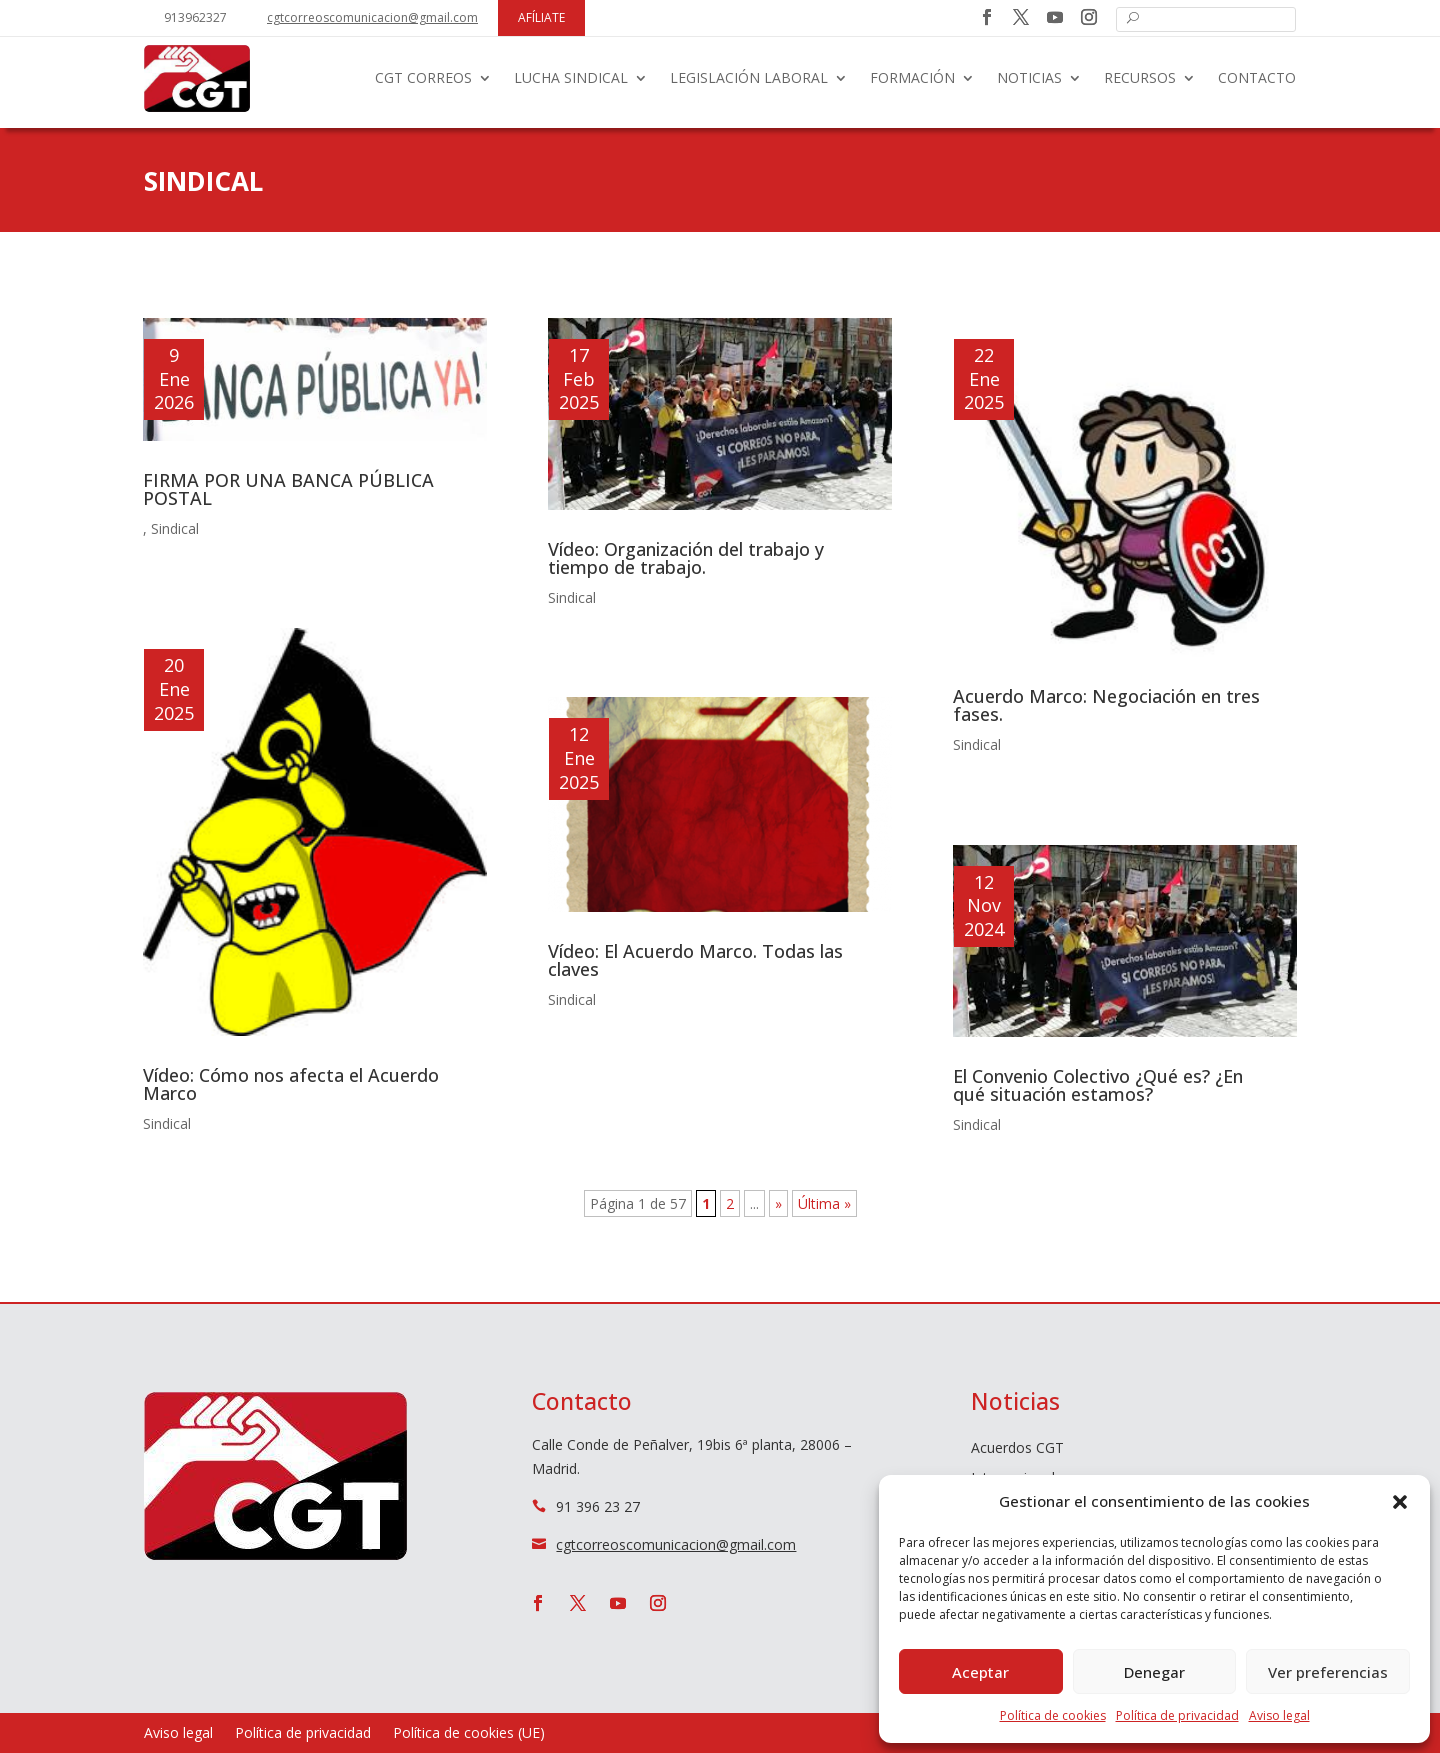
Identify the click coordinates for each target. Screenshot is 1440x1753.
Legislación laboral (749, 77)
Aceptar (980, 1672)
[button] (1400, 1502)
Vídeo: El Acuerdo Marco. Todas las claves (695, 960)
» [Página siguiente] (778, 1203)
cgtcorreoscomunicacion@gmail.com (372, 17)
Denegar (1154, 1672)
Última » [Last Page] (824, 1203)
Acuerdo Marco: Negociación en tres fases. (1106, 705)
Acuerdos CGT (1017, 1449)
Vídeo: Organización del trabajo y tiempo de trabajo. (686, 558)
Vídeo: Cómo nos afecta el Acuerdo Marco (291, 1084)
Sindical (175, 528)
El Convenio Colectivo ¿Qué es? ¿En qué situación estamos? (1098, 1085)
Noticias (1029, 77)
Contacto (1257, 77)
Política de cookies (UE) (469, 1734)
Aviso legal (1279, 1715)
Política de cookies (1053, 1715)
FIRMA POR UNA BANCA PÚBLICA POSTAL (288, 489)
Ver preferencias (1328, 1672)
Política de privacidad (1177, 1715)
